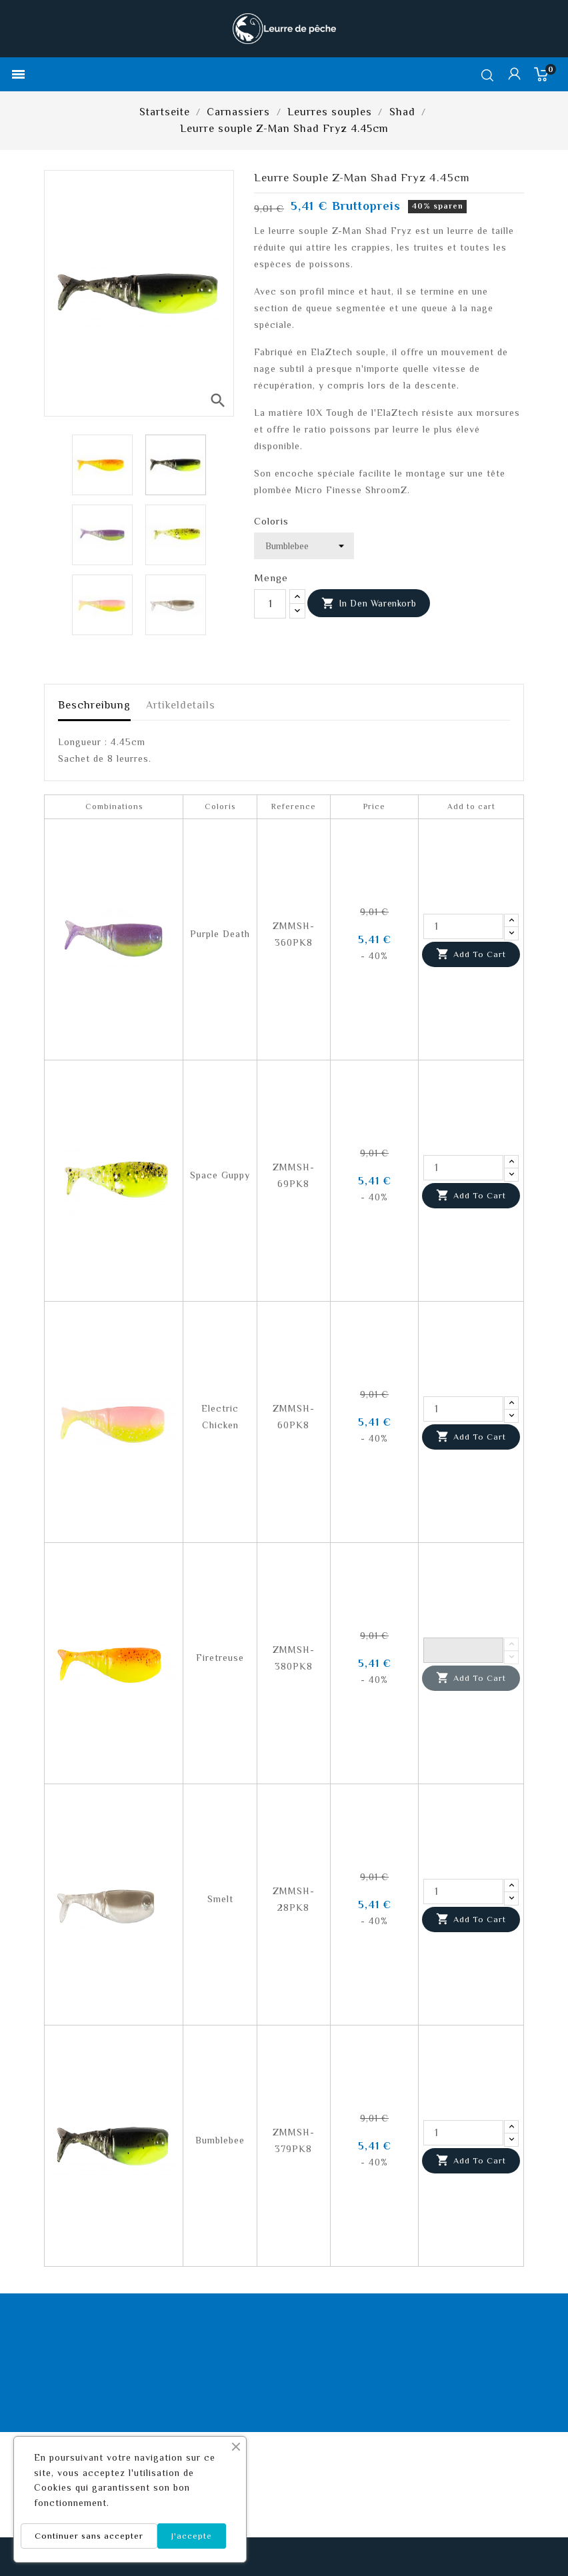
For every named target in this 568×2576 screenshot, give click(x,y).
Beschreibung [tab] (94, 705)
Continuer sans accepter (89, 2536)
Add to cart (471, 954)
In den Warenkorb (368, 604)
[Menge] (270, 604)
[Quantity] (463, 926)
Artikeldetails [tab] (180, 705)
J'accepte (191, 2536)
